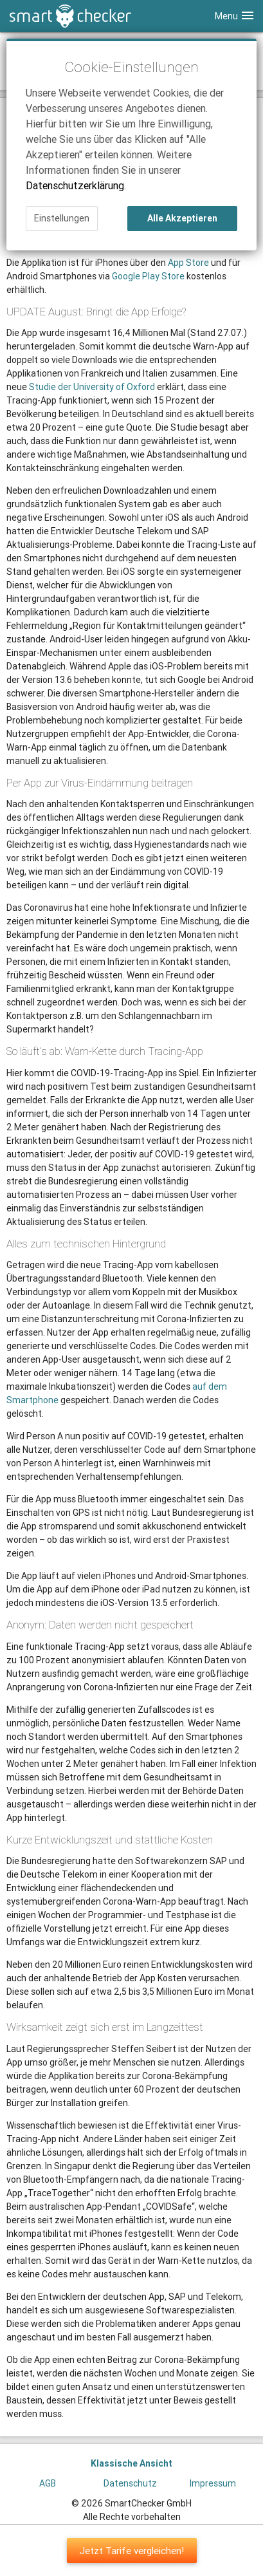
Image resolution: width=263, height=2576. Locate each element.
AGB (47, 2483)
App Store (188, 262)
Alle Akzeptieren (182, 218)
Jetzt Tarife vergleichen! (132, 2550)
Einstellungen (61, 218)
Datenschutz (130, 2483)
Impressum (213, 2483)
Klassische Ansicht (131, 2463)
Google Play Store (148, 276)
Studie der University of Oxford (92, 387)
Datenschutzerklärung (75, 185)
